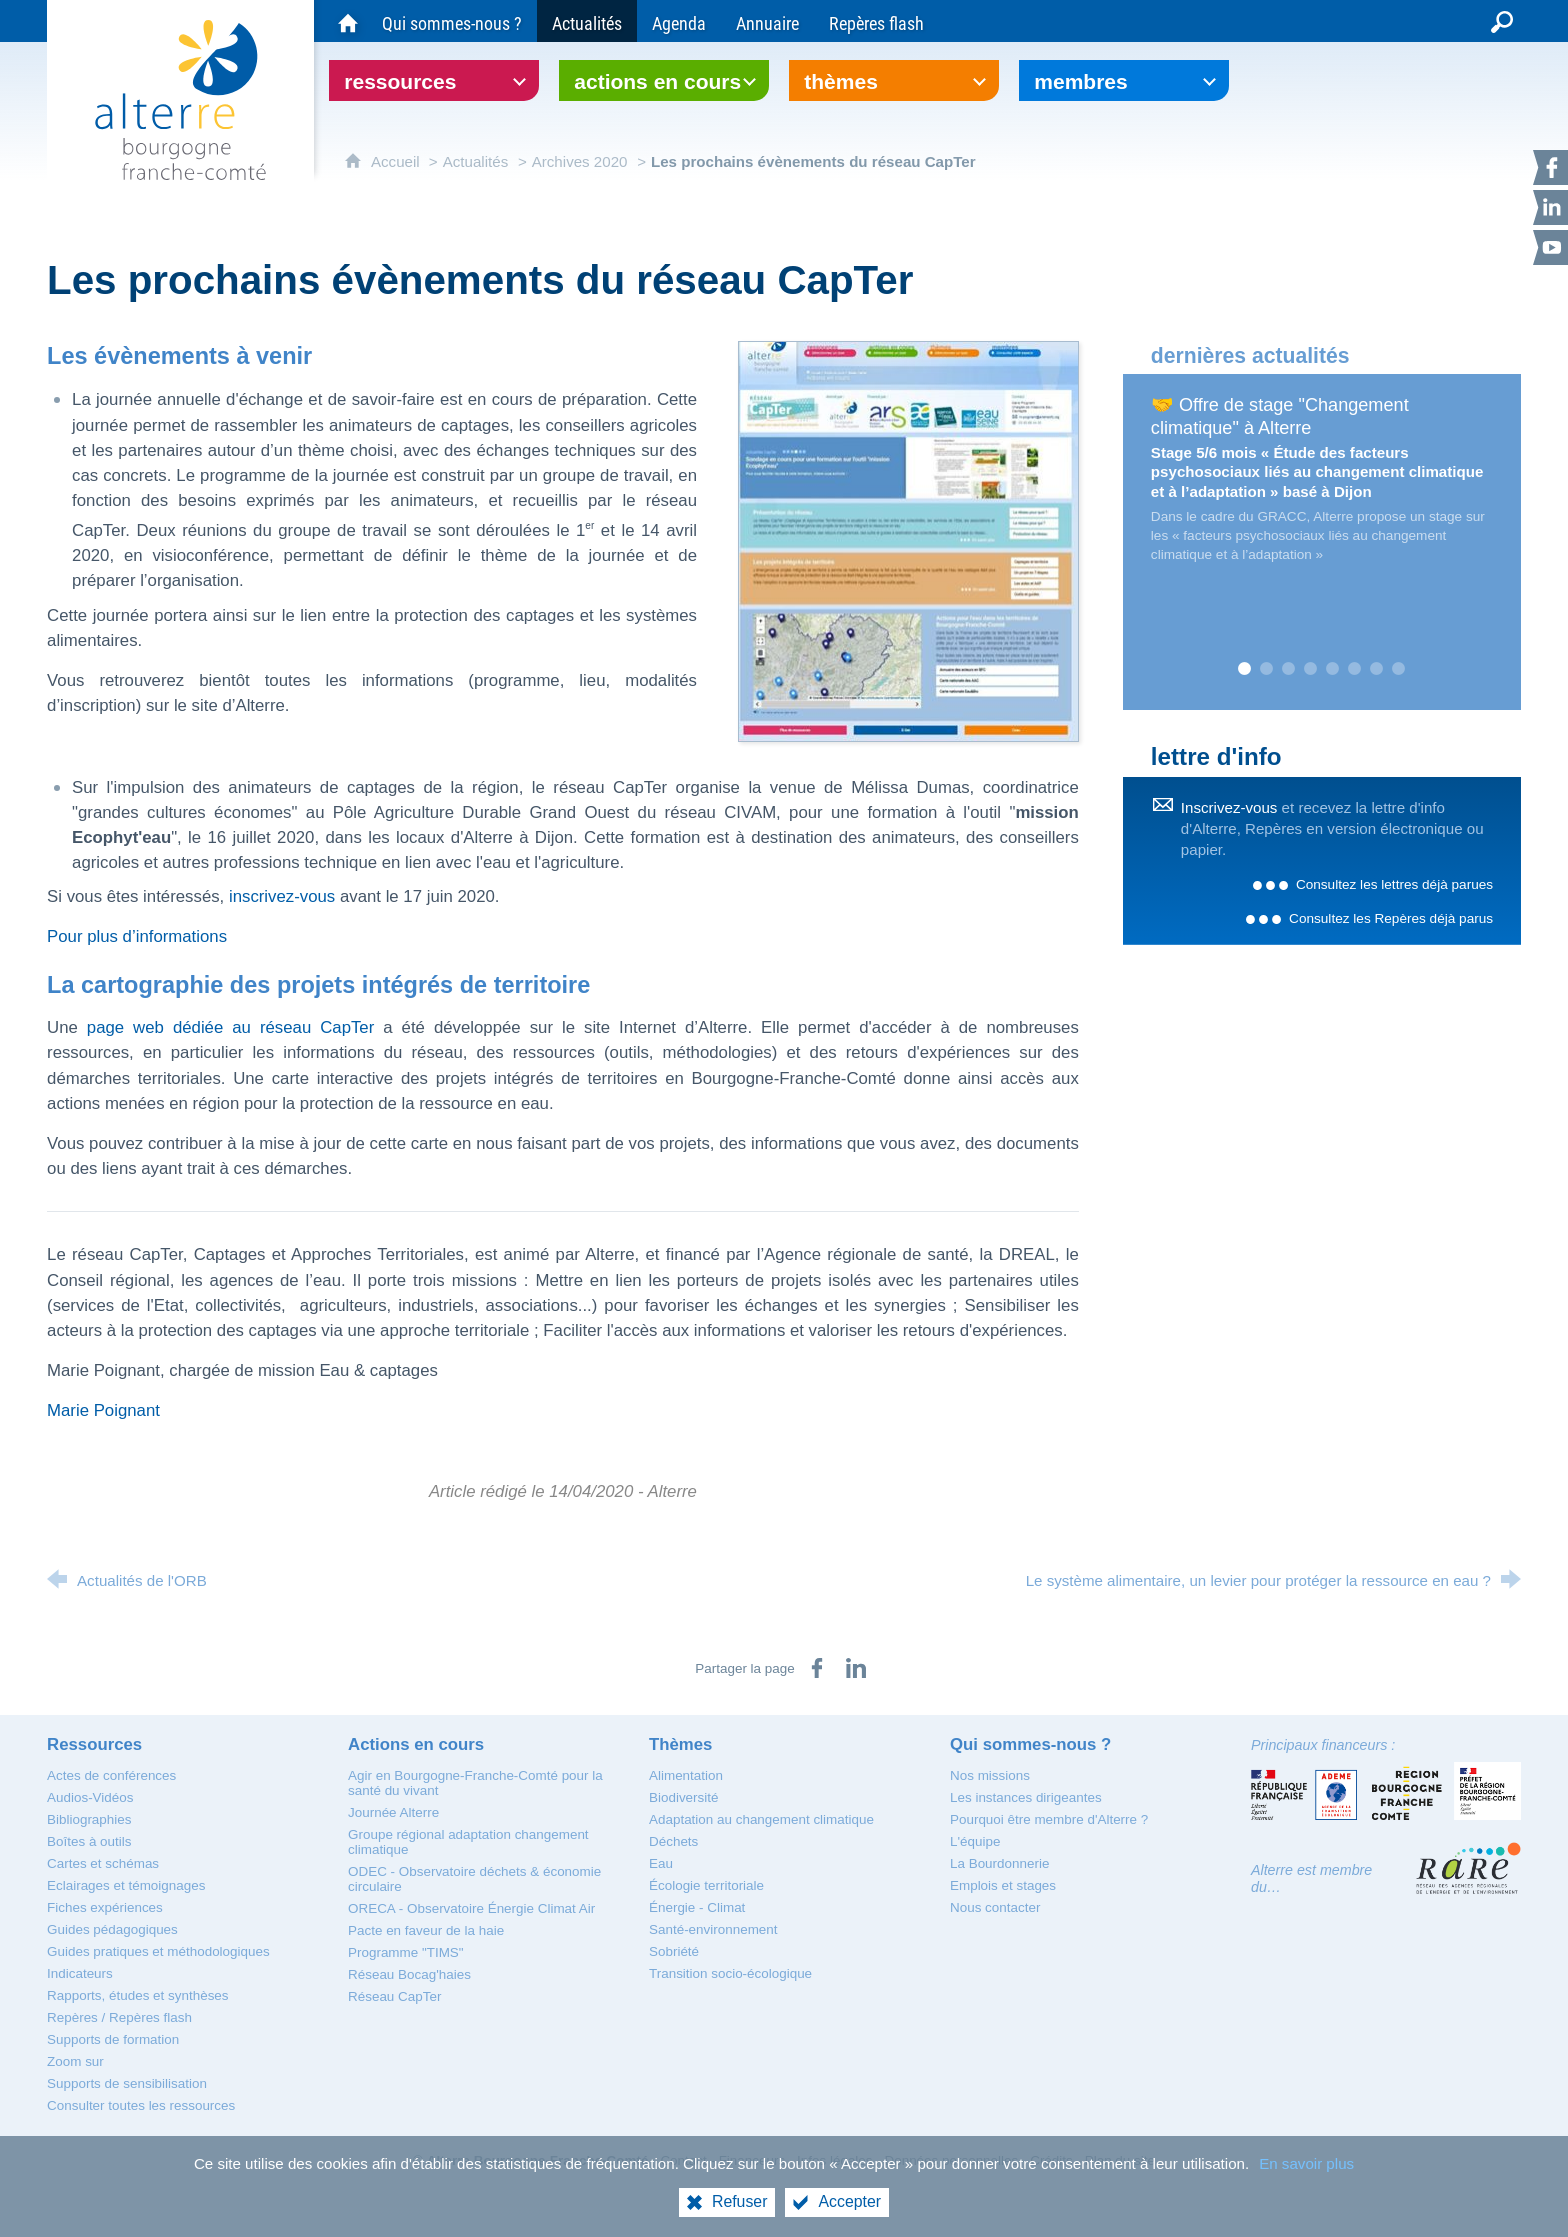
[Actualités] (587, 21)
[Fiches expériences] (105, 1907)
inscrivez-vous (282, 896)
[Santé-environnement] (713, 1929)
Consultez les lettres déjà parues (1394, 884)
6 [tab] (1355, 669)
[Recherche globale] (1502, 21)
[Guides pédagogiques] (112, 1929)
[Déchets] (673, 1841)
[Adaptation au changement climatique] (761, 1819)
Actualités (476, 161)
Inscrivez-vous (1229, 807)
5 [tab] (1333, 669)
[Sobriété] (674, 1951)
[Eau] (661, 1863)
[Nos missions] (990, 1775)
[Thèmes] (680, 1744)
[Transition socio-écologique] (730, 1973)
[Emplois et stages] (1003, 1885)
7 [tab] (1377, 669)
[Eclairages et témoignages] (126, 1885)
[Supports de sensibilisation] (127, 2083)
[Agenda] (679, 21)
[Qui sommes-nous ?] (452, 21)
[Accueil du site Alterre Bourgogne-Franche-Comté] (348, 21)
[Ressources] (94, 1744)
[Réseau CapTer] (394, 1996)
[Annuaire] (767, 21)
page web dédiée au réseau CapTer (230, 1027)
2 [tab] (1267, 669)
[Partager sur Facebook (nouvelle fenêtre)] (817, 1668)
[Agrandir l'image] (908, 540)
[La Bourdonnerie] (999, 1863)
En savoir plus (1306, 2163)
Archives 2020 (580, 161)
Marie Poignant (103, 1410)
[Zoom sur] (75, 2061)
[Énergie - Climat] (697, 1907)
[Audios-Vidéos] (90, 1797)
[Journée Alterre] (393, 1812)
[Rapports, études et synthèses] (138, 1995)
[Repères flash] (876, 21)
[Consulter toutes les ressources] (141, 2105)
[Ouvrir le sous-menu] (434, 80)
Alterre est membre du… (1311, 1878)
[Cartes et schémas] (103, 1863)
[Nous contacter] (995, 1907)
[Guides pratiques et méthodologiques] (158, 1951)
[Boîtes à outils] (89, 1841)
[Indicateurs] (80, 1973)
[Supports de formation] (113, 2039)
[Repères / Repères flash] (119, 2017)
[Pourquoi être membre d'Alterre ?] (1049, 1819)
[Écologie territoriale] (706, 1885)
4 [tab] (1311, 669)
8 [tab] (1399, 669)
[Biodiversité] (683, 1797)
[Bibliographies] (89, 1819)
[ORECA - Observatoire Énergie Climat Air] (471, 1908)
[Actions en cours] (416, 1744)
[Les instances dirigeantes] (1026, 1797)
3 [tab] (1289, 669)
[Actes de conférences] (111, 1775)
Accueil (397, 161)
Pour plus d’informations (137, 936)
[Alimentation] (686, 1775)
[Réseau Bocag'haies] (409, 1974)
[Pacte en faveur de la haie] (426, 1930)
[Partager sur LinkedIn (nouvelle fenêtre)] (856, 1668)
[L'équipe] (975, 1841)
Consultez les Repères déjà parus (1391, 918)
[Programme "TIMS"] (406, 1952)
